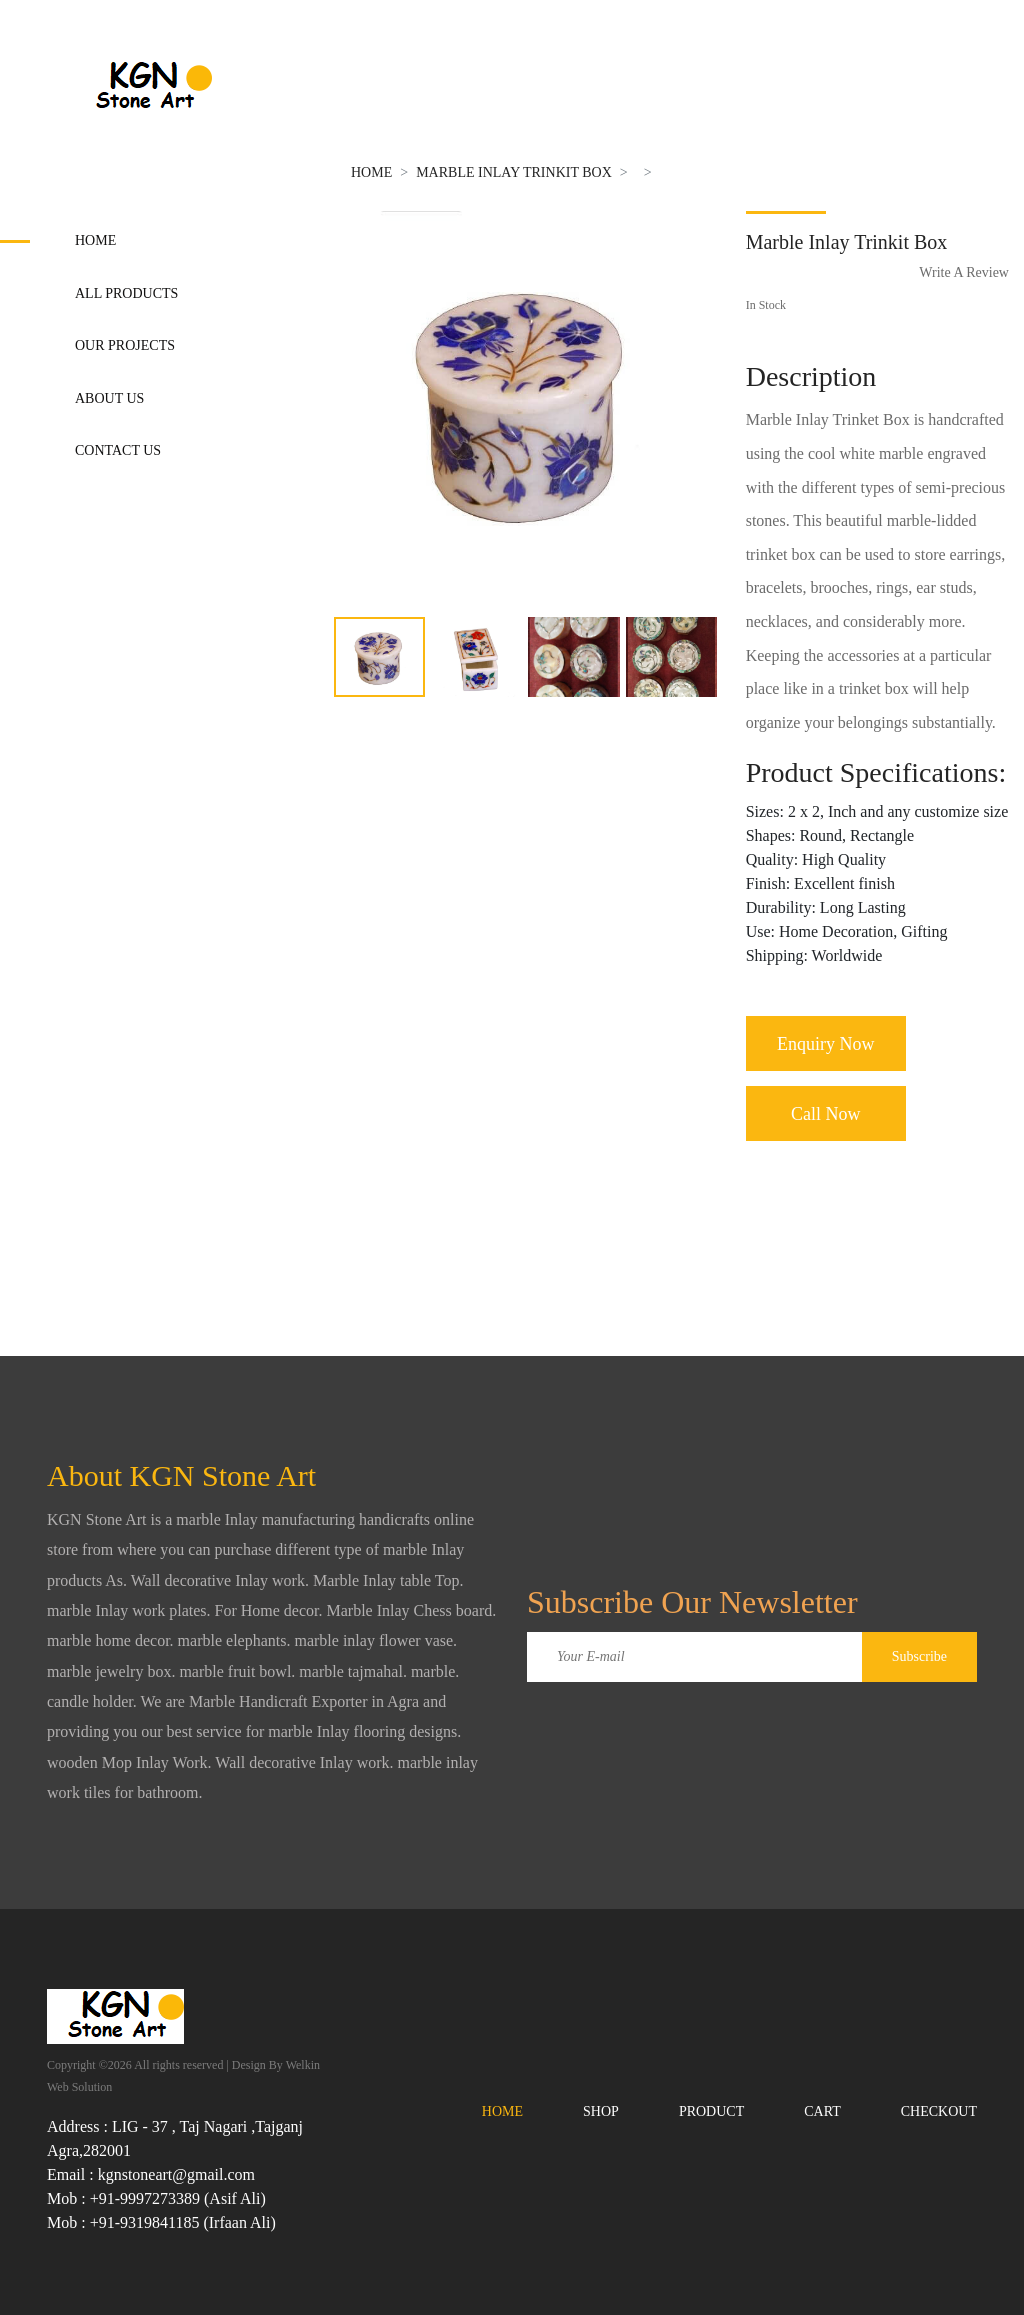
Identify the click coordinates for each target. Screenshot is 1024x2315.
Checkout (939, 2111)
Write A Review (964, 272)
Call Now (826, 1114)
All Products (126, 293)
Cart (822, 2111)
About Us (109, 398)
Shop (601, 2111)
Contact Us (118, 450)
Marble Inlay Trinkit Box (514, 172)
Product (711, 2111)
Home (95, 240)
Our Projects (125, 345)
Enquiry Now (826, 1044)
